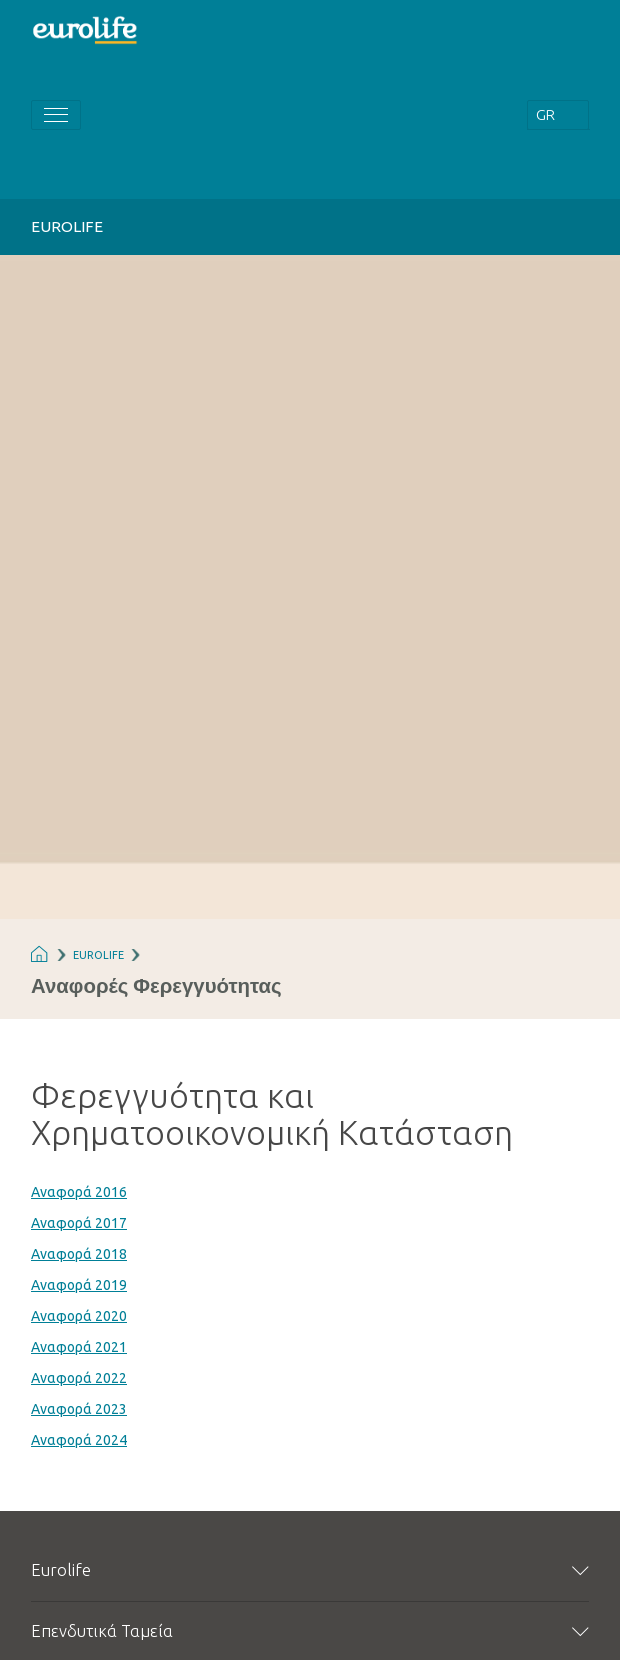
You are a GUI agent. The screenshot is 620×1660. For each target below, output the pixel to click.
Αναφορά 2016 (79, 1192)
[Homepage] (86, 28)
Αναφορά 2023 (79, 1409)
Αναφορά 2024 (79, 1440)
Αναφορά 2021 (79, 1347)
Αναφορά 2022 (79, 1378)
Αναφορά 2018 (79, 1254)
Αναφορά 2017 (79, 1223)
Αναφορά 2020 (79, 1316)
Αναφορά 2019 (79, 1285)
